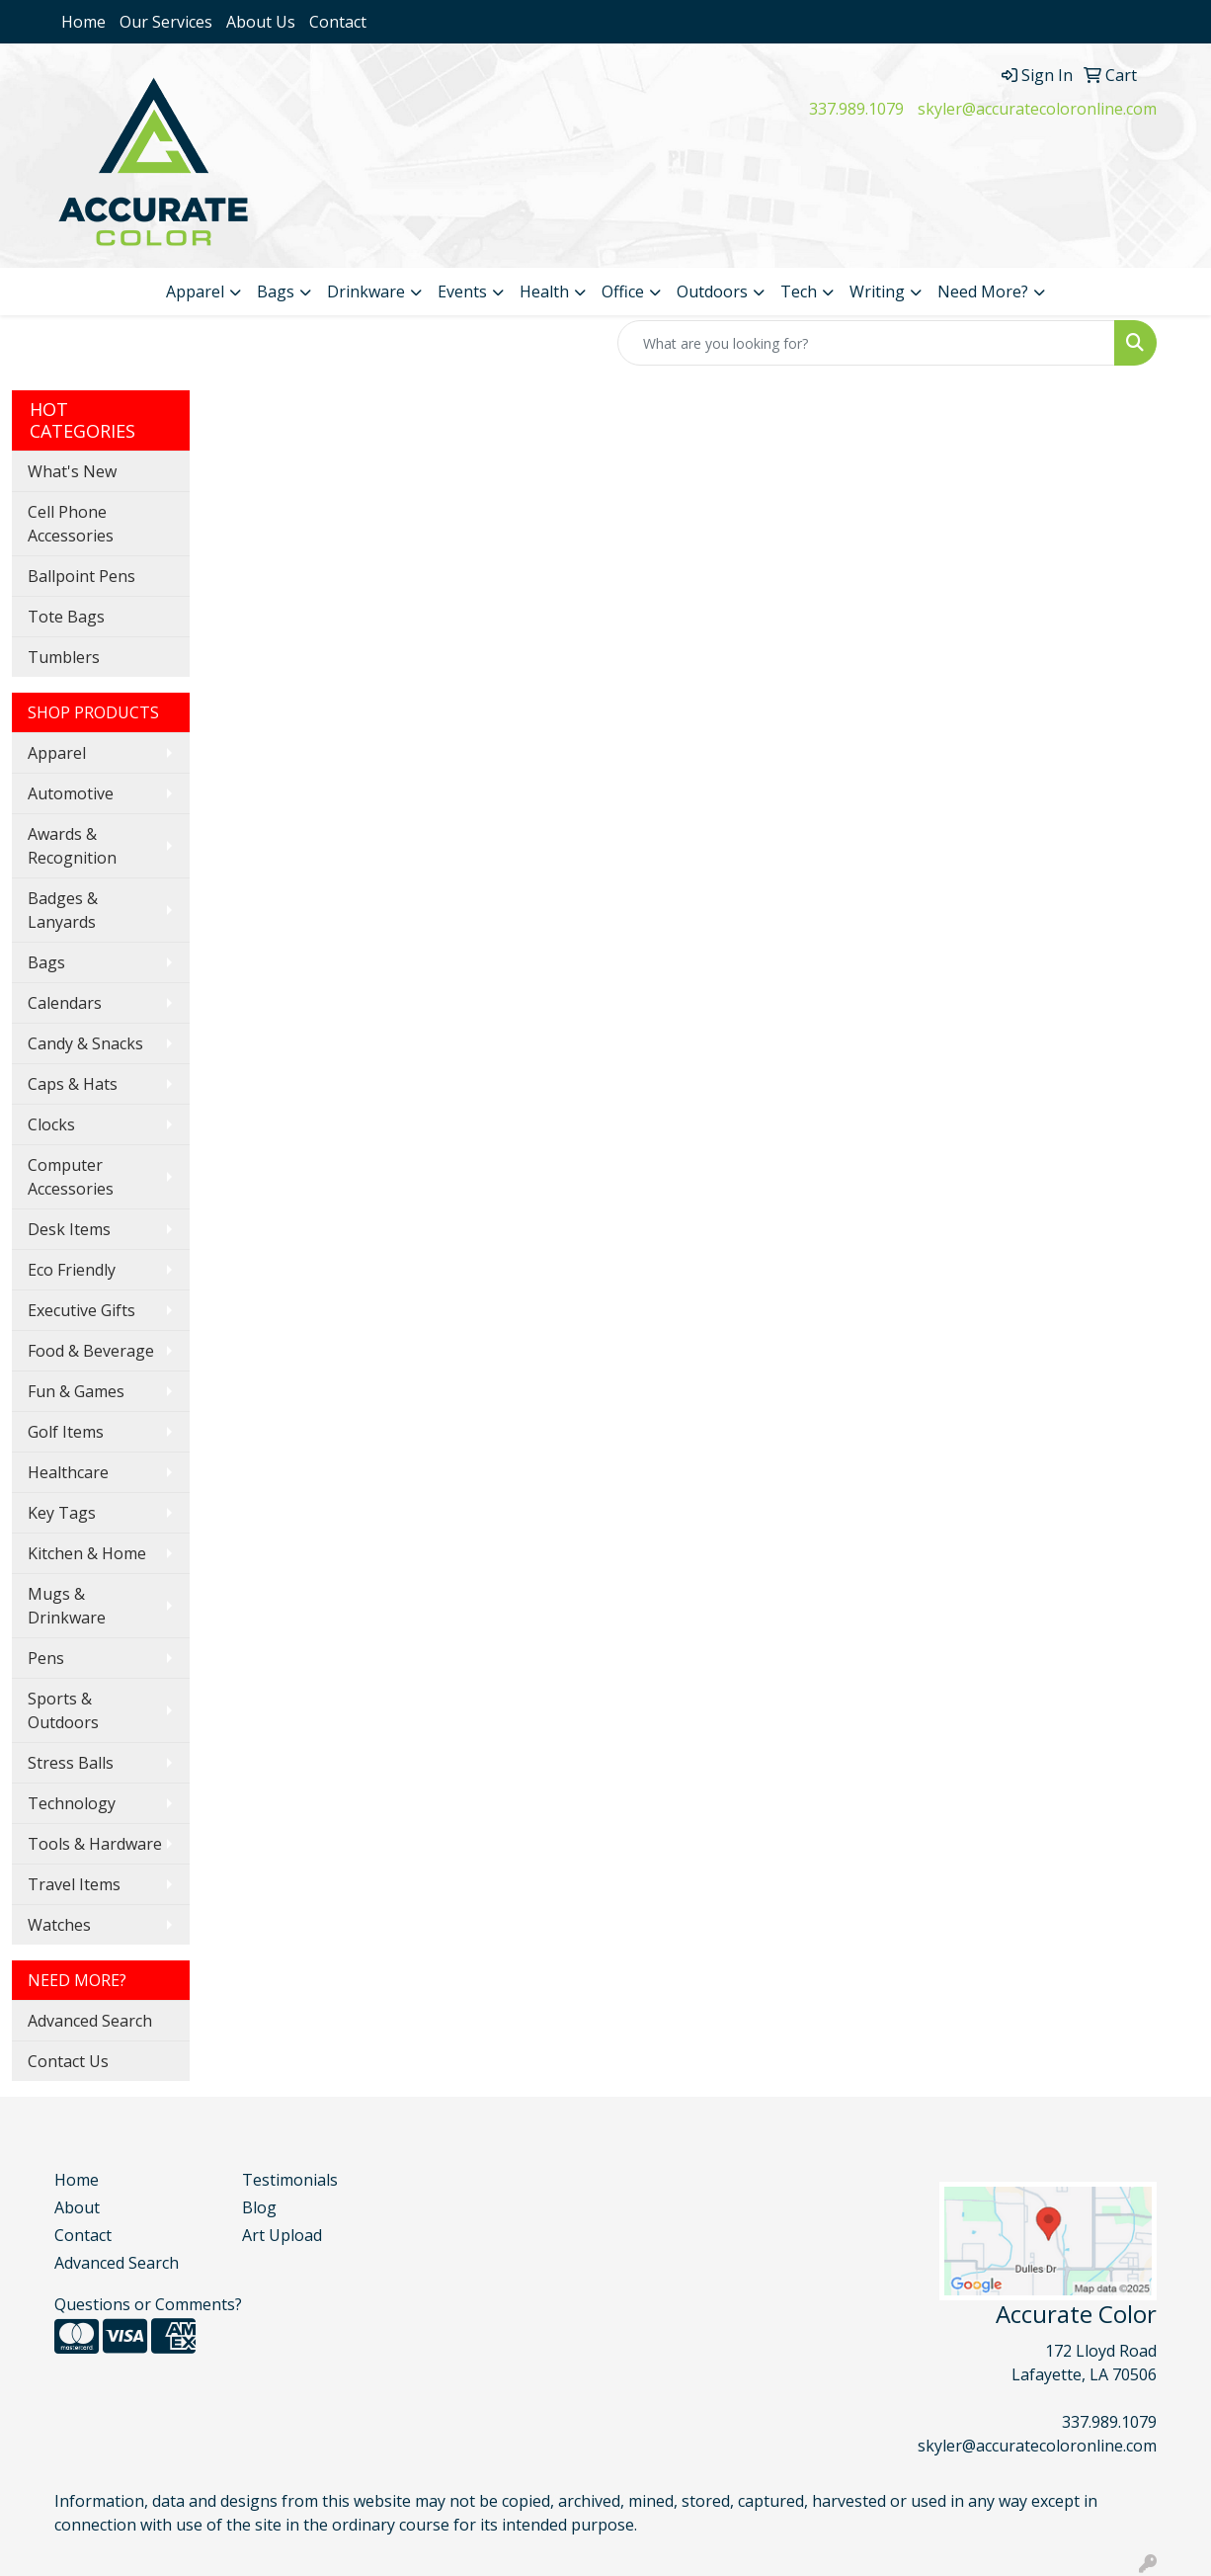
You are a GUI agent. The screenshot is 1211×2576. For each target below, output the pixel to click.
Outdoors (712, 291)
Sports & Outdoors (63, 1710)
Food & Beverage (91, 1351)
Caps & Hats (73, 1084)
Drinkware (366, 291)
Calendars (65, 1003)
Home (83, 22)
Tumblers (64, 657)
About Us (260, 22)
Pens (46, 1658)
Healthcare (68, 1472)
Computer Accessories (71, 1177)
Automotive (71, 793)
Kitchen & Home (87, 1553)
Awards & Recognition (72, 846)
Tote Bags (66, 616)
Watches (59, 1925)
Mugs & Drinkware (67, 1605)
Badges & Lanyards (63, 910)
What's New (72, 471)
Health (544, 291)
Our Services (166, 22)
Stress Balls (71, 1763)
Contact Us (68, 2061)
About (77, 2207)
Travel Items (74, 1884)
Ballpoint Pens (81, 576)
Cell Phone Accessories (71, 523)
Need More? (982, 291)
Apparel (195, 291)
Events (462, 291)
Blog (259, 2207)
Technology (72, 1803)
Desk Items (69, 1229)
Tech (798, 291)
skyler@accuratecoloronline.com (1037, 109)
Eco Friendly (72, 1270)
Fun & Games (76, 1391)
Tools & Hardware (95, 1844)
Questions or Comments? (148, 2304)
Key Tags (62, 1513)
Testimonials (290, 2180)
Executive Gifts (81, 1310)
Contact (337, 22)
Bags (275, 291)
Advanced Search (90, 2021)
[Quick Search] (866, 343)
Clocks (51, 1124)
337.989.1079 (856, 109)
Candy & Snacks (85, 1043)
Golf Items (66, 1432)
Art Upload (282, 2235)
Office (623, 291)
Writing (877, 291)
